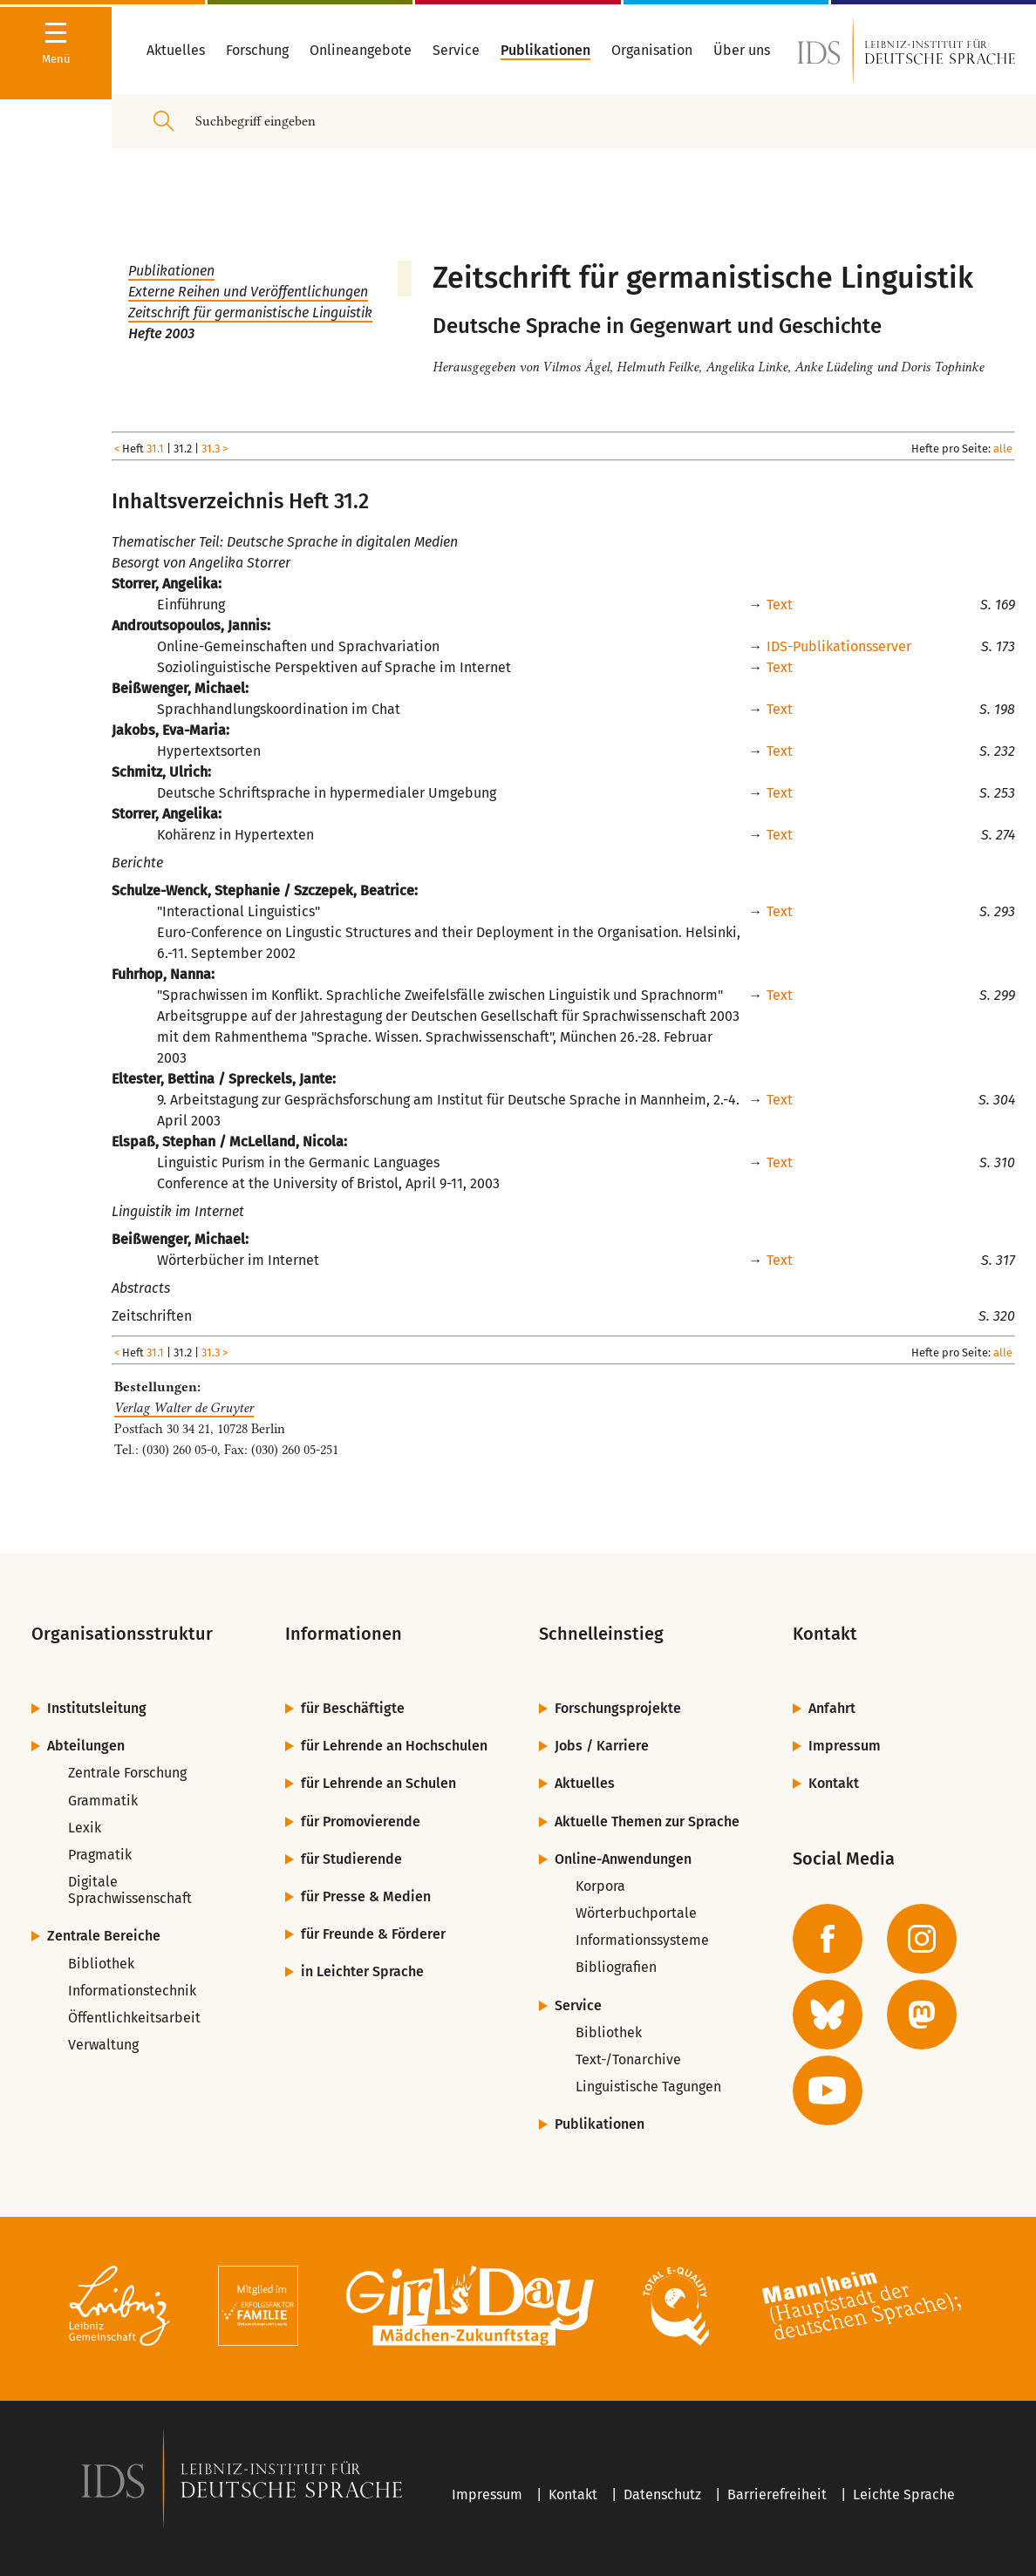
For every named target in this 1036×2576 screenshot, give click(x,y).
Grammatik (103, 1800)
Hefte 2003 (161, 333)
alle (1002, 448)
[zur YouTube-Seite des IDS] (827, 2090)
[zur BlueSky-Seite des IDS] (827, 2014)
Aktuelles (585, 1783)
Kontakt (833, 1783)
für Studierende (351, 1859)
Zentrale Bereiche (103, 1935)
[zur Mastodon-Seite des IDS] (922, 2014)
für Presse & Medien (366, 1896)
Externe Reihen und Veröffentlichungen (248, 291)
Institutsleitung (97, 1708)
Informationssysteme (642, 1940)
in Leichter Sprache (362, 1971)
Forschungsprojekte (618, 1708)
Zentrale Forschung (127, 1772)
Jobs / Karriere (602, 1745)
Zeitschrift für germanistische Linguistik (250, 312)
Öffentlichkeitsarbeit (134, 2017)
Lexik (84, 1827)
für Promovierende (360, 1821)
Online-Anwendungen (623, 1859)
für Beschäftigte (353, 1708)
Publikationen (171, 270)
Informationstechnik (132, 1990)
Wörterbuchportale (636, 1913)
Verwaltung (103, 2044)
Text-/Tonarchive (628, 2059)
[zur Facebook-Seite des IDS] (827, 1939)
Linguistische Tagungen (648, 2086)
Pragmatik (100, 1854)
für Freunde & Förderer (373, 1934)
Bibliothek (101, 1963)
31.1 (155, 448)
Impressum (844, 1745)
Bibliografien (616, 1967)
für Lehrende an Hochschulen (394, 1745)
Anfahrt (831, 1708)
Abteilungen (86, 1745)
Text (780, 604)
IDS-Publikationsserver (839, 646)
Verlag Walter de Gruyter (184, 1408)
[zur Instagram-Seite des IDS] (922, 1939)
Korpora (600, 1886)
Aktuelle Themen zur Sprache (647, 1821)
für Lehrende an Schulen (378, 1783)
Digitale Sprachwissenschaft (130, 1890)
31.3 (210, 448)
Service (578, 2005)
